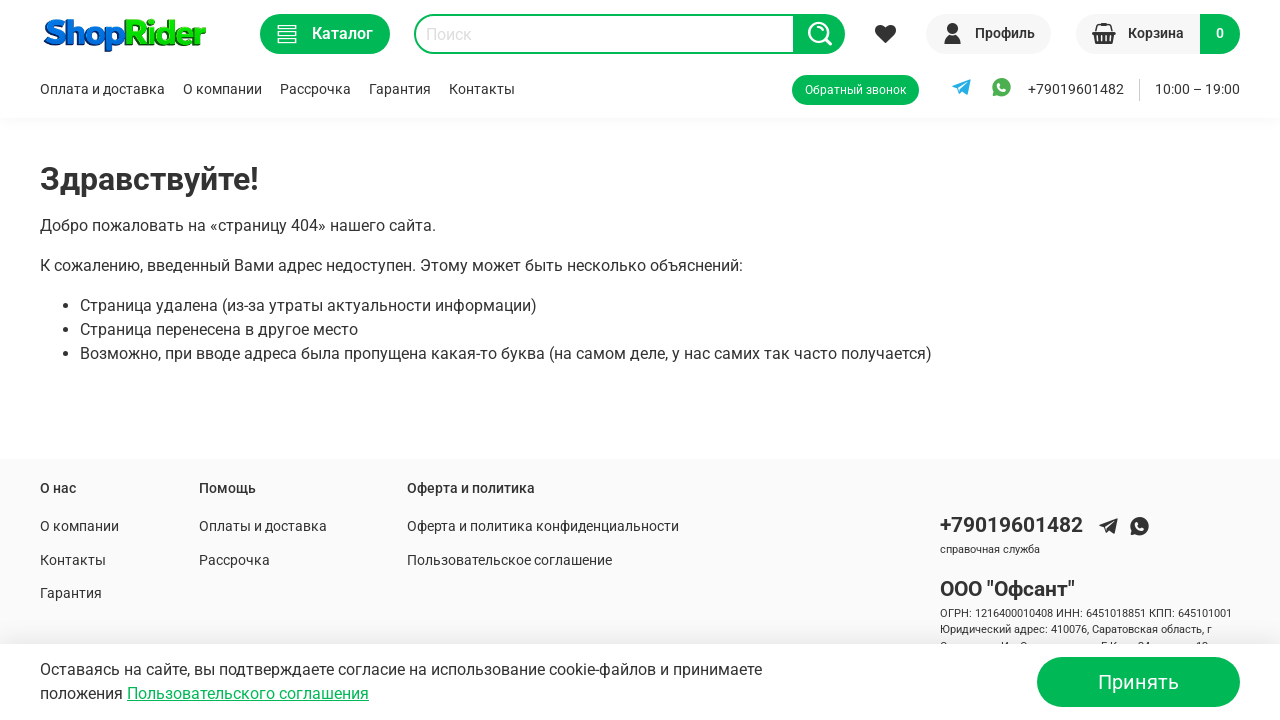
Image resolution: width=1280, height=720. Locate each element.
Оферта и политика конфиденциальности (543, 526)
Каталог (325, 34)
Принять (1138, 682)
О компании (222, 89)
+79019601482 (1076, 89)
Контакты (482, 89)
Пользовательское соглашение (509, 560)
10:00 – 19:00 (1197, 89)
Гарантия (400, 89)
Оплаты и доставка (263, 526)
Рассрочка (315, 89)
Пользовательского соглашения (248, 693)
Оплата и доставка (102, 89)
